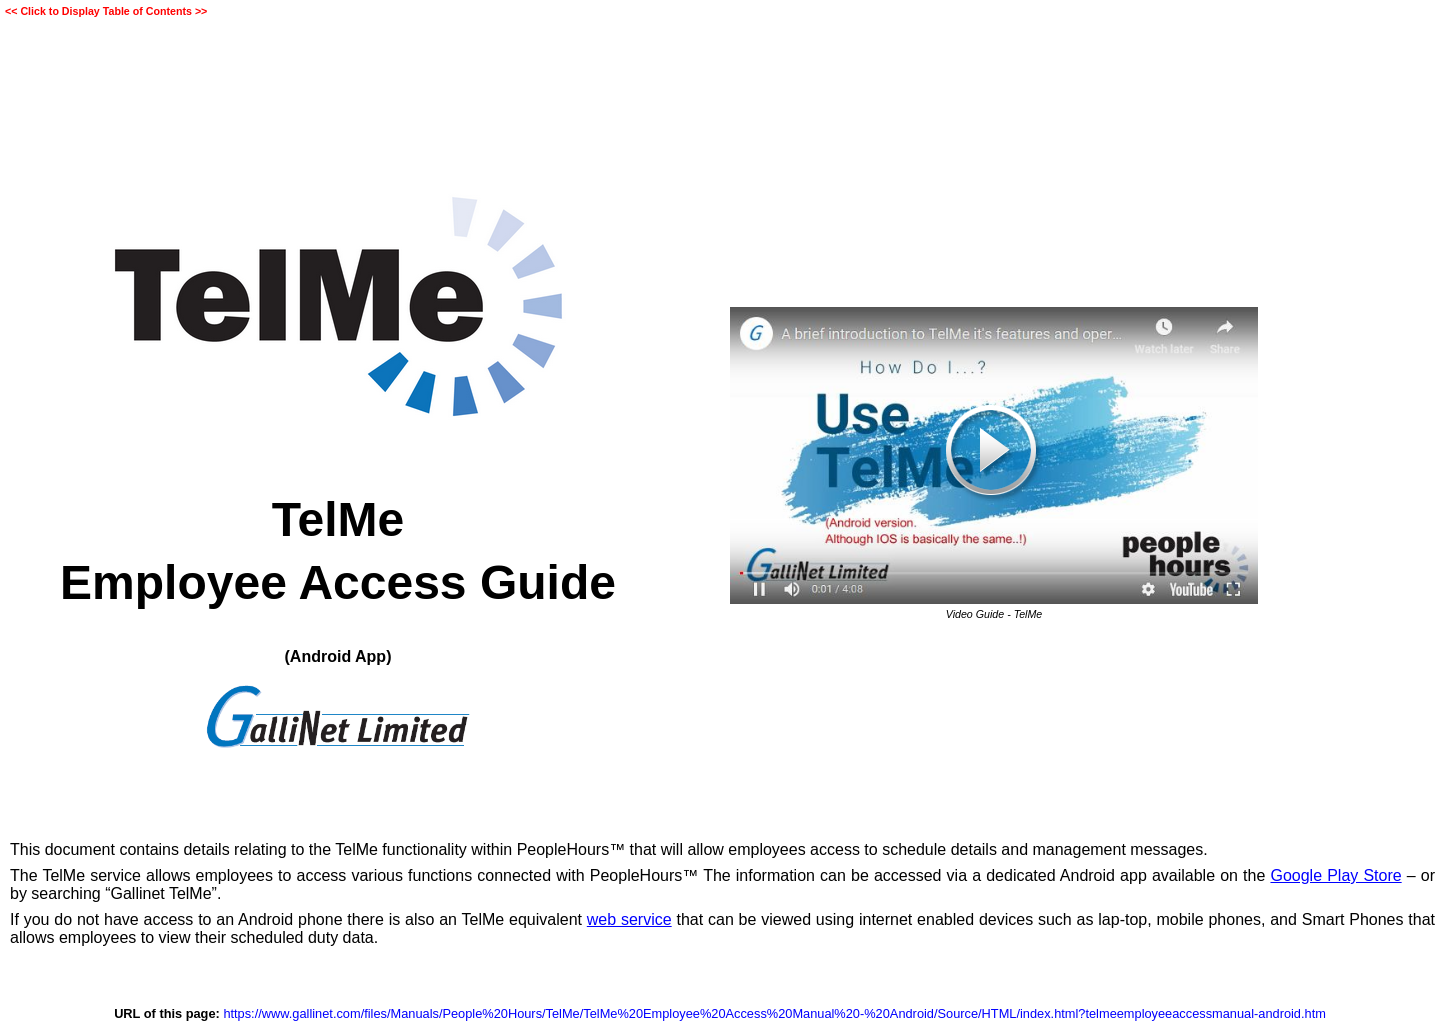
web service (629, 919)
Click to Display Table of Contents (106, 11)
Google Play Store (1335, 875)
